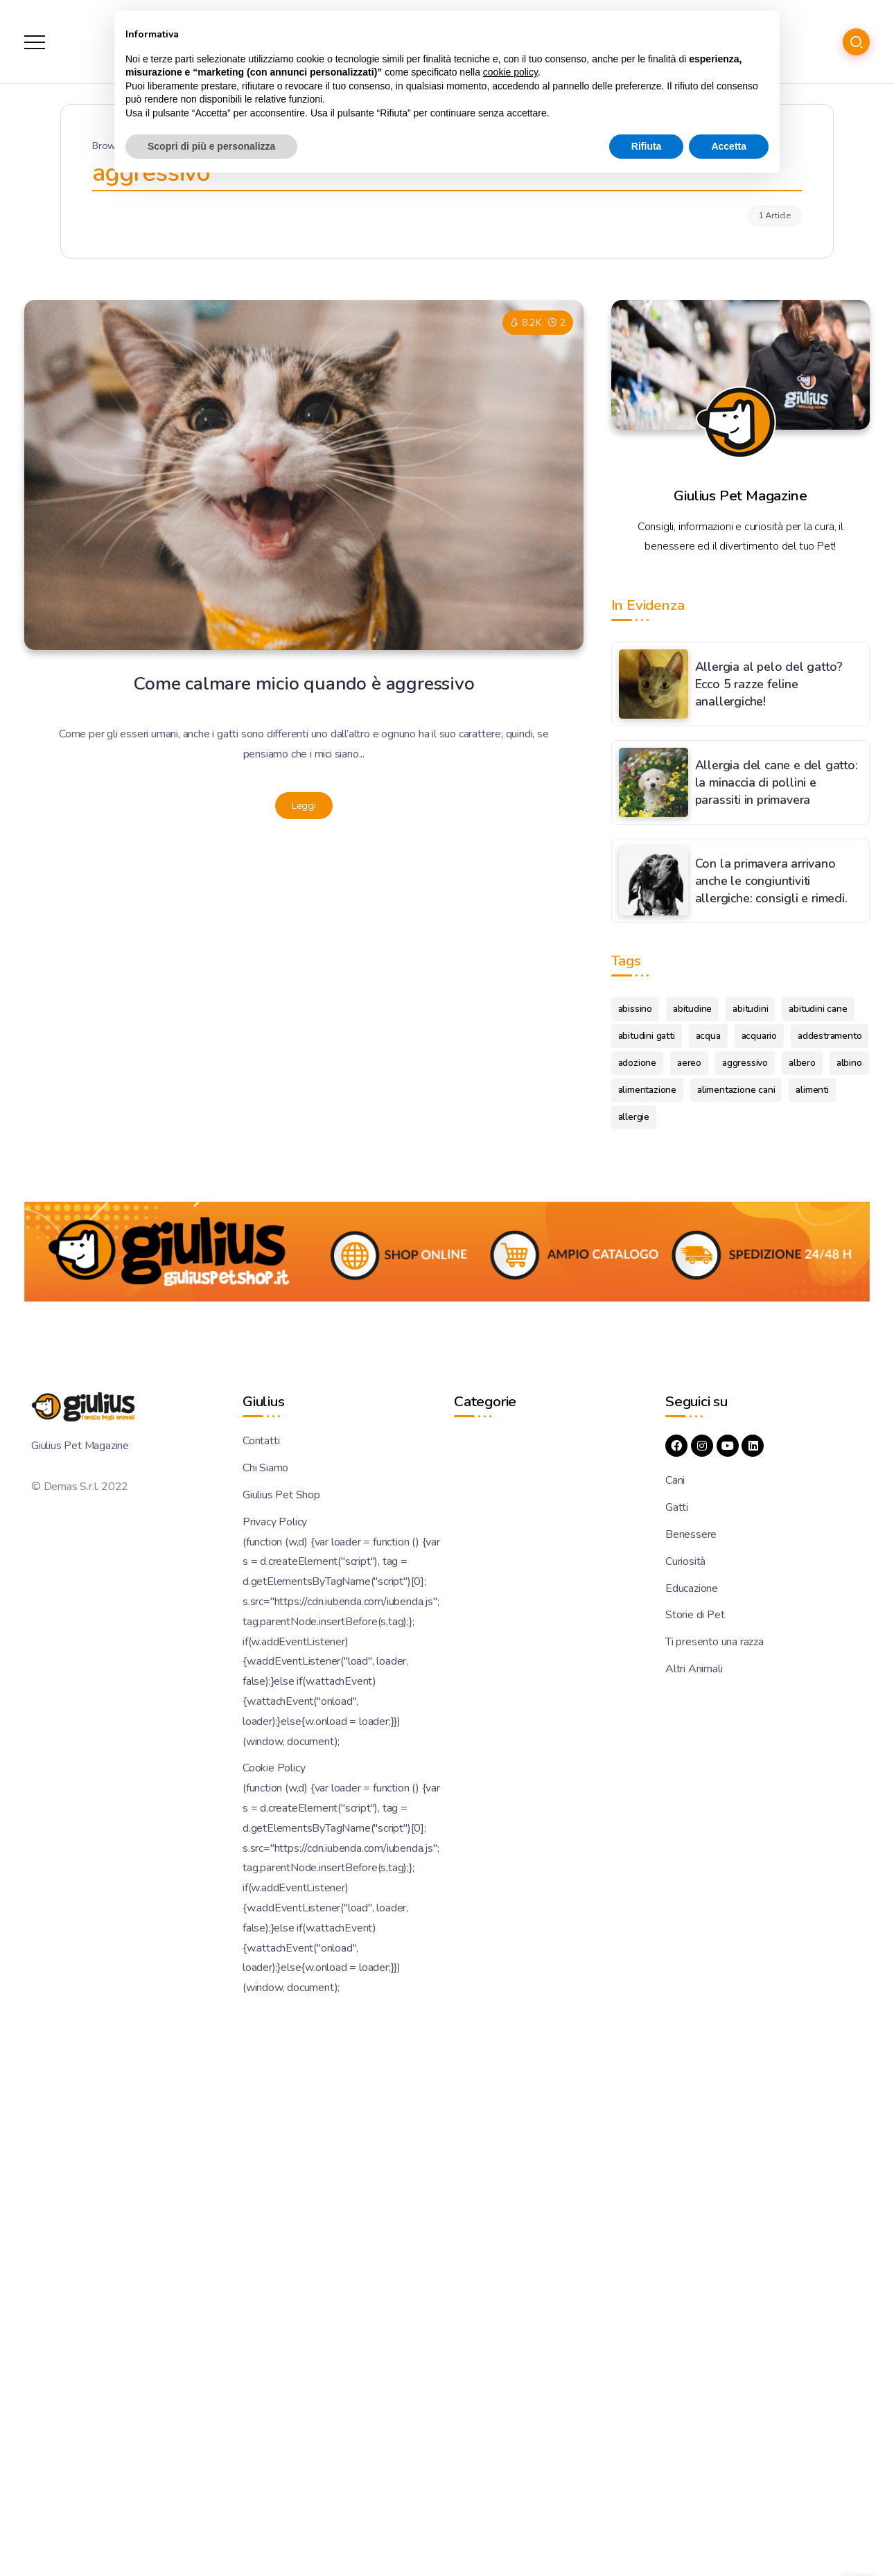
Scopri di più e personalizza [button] (211, 146)
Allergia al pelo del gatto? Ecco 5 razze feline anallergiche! (769, 683)
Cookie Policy (274, 1768)
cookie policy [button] (510, 72)
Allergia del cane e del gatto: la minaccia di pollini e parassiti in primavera (776, 782)
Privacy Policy (275, 1522)
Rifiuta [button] (646, 146)
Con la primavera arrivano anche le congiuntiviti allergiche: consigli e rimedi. (771, 880)
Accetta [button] (728, 146)
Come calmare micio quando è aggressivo (304, 683)
